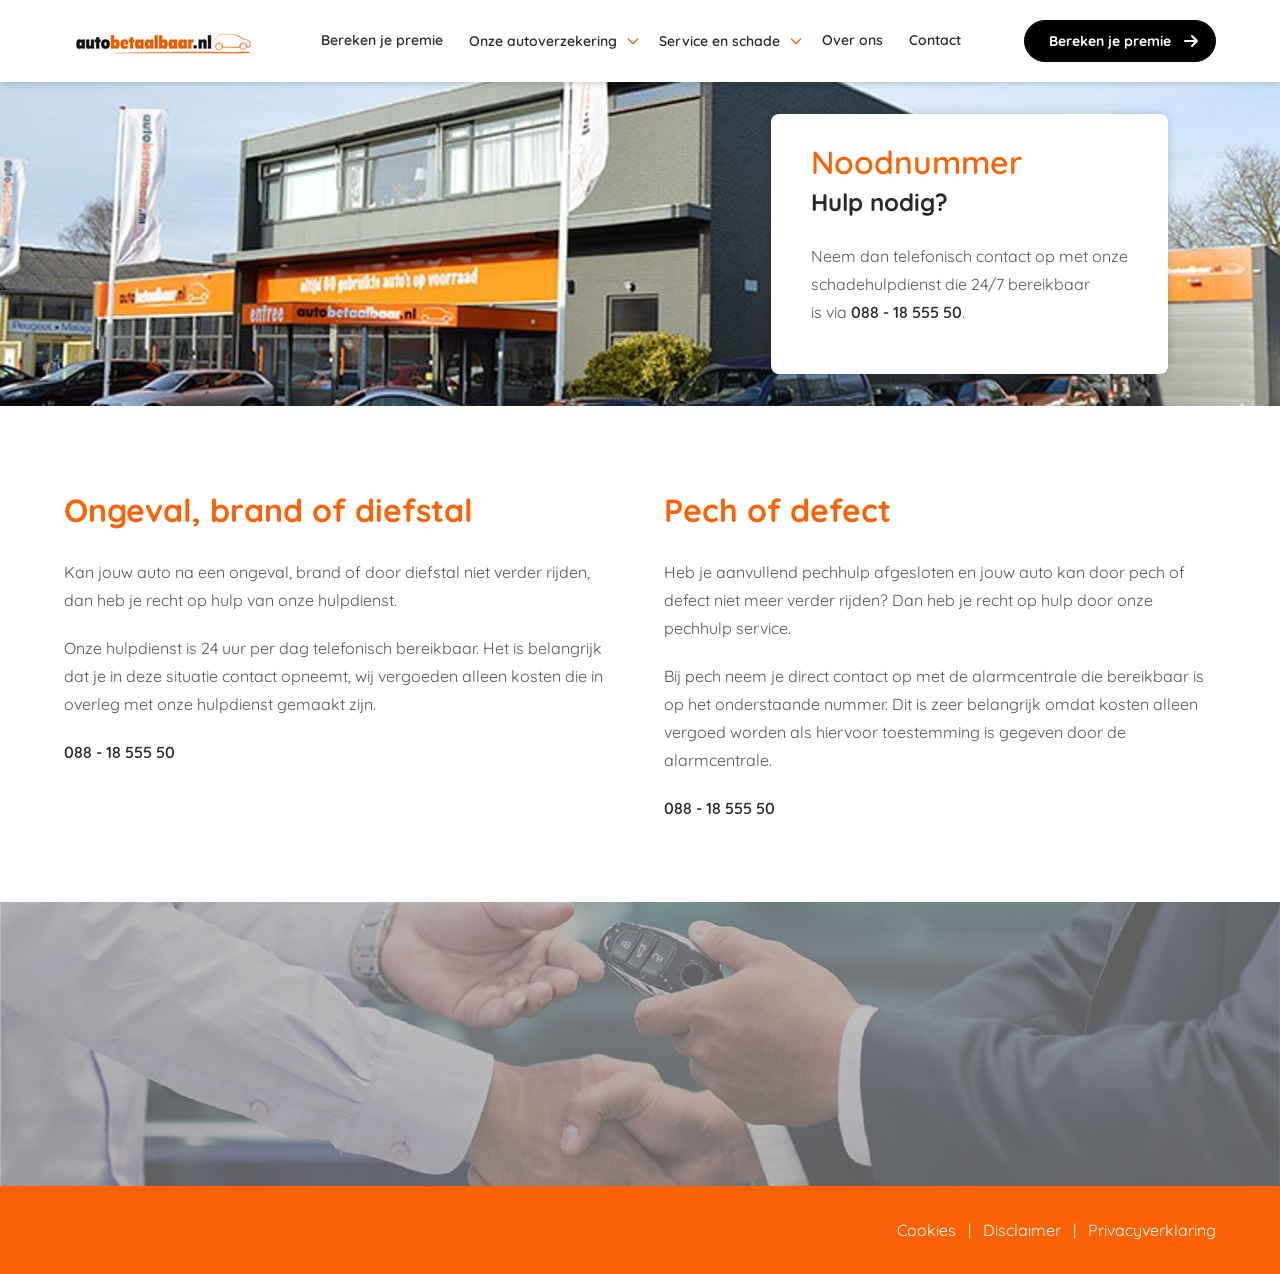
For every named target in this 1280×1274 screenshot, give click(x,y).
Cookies (926, 1230)
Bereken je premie (1126, 41)
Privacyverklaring (1152, 1230)
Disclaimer (1022, 1230)
